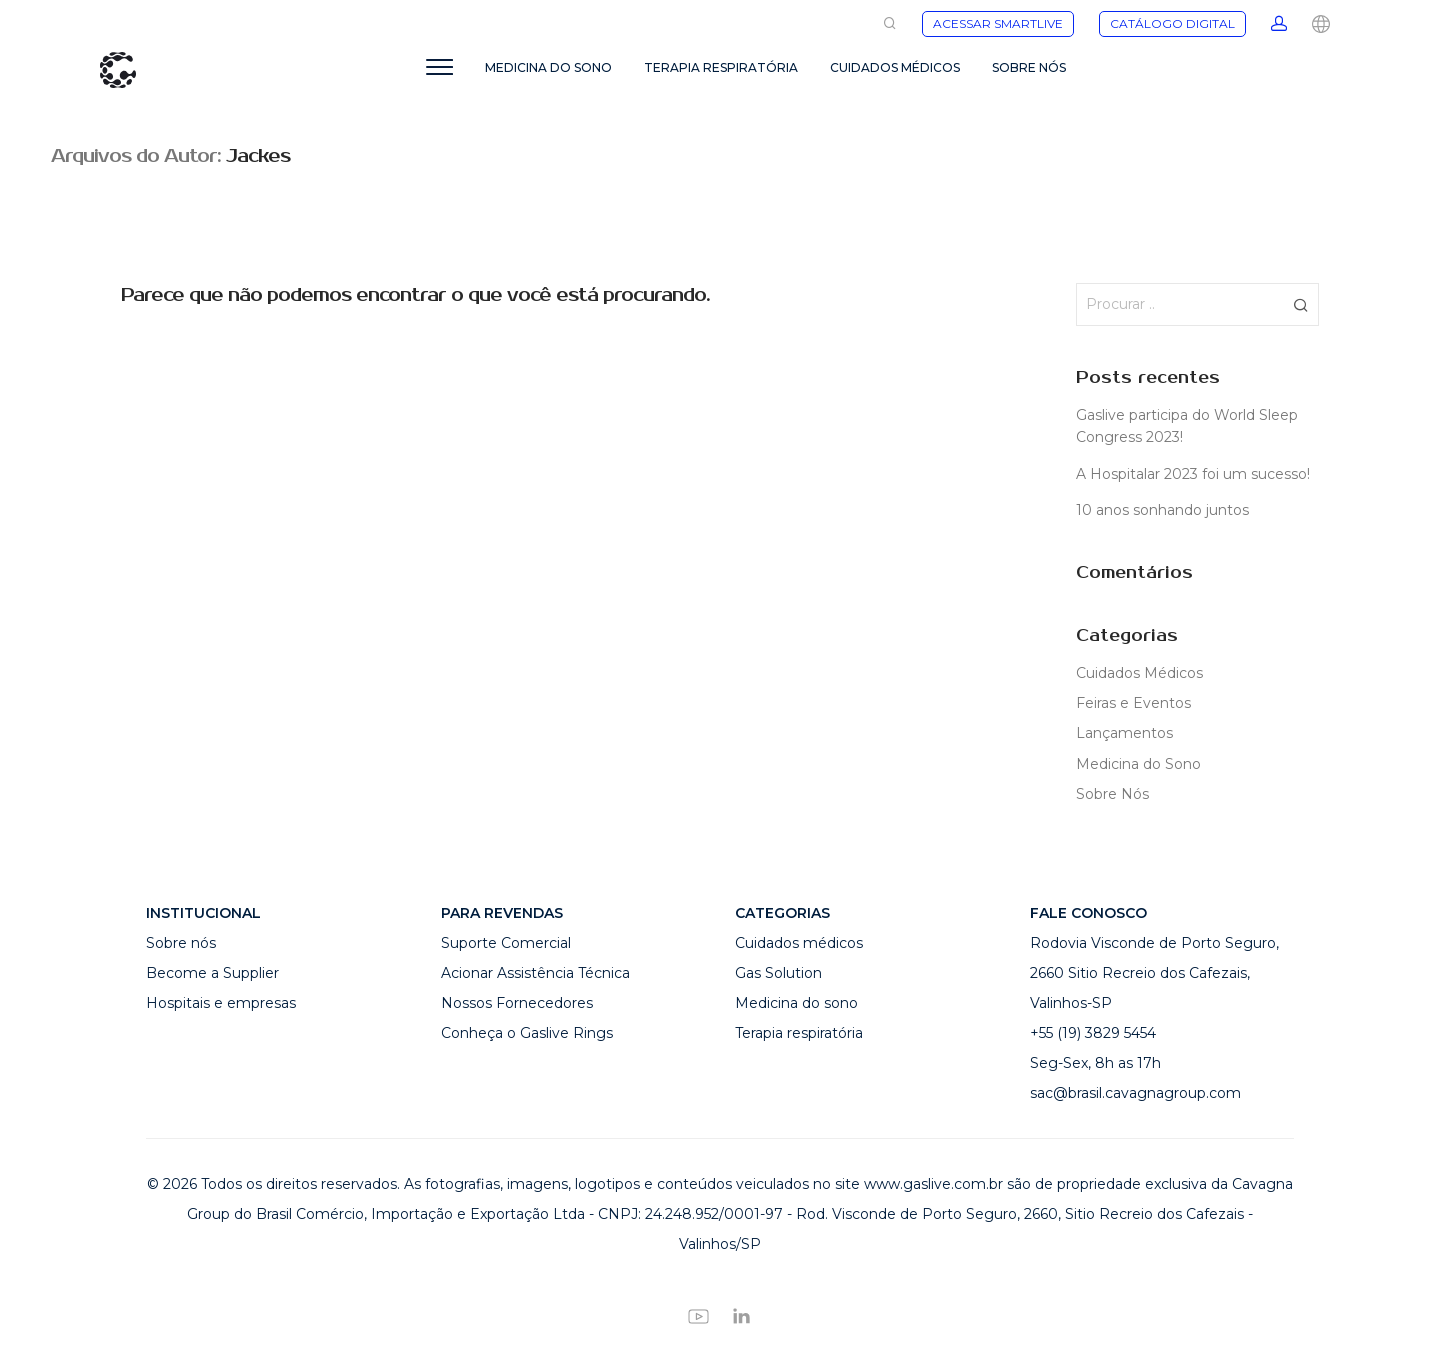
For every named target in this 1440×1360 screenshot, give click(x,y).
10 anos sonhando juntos (1162, 510)
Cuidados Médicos (1139, 673)
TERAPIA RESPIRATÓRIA (721, 67)
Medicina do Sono (1138, 764)
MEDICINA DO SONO (548, 67)
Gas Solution (778, 973)
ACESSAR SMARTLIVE (998, 23)
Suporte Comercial (506, 943)
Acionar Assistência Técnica (535, 973)
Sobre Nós (1112, 794)
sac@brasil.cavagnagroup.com (1135, 1093)
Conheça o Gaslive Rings (527, 1033)
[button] (1300, 304)
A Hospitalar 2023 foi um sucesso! (1193, 474)
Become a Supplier (212, 973)
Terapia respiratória (799, 1033)
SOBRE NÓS (1029, 67)
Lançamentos (1124, 733)
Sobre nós (181, 943)
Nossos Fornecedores (517, 1003)
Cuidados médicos (799, 943)
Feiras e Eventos (1133, 703)
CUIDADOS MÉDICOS (895, 67)
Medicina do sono (796, 1003)
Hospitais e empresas (221, 1003)
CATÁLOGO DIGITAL (1172, 23)
